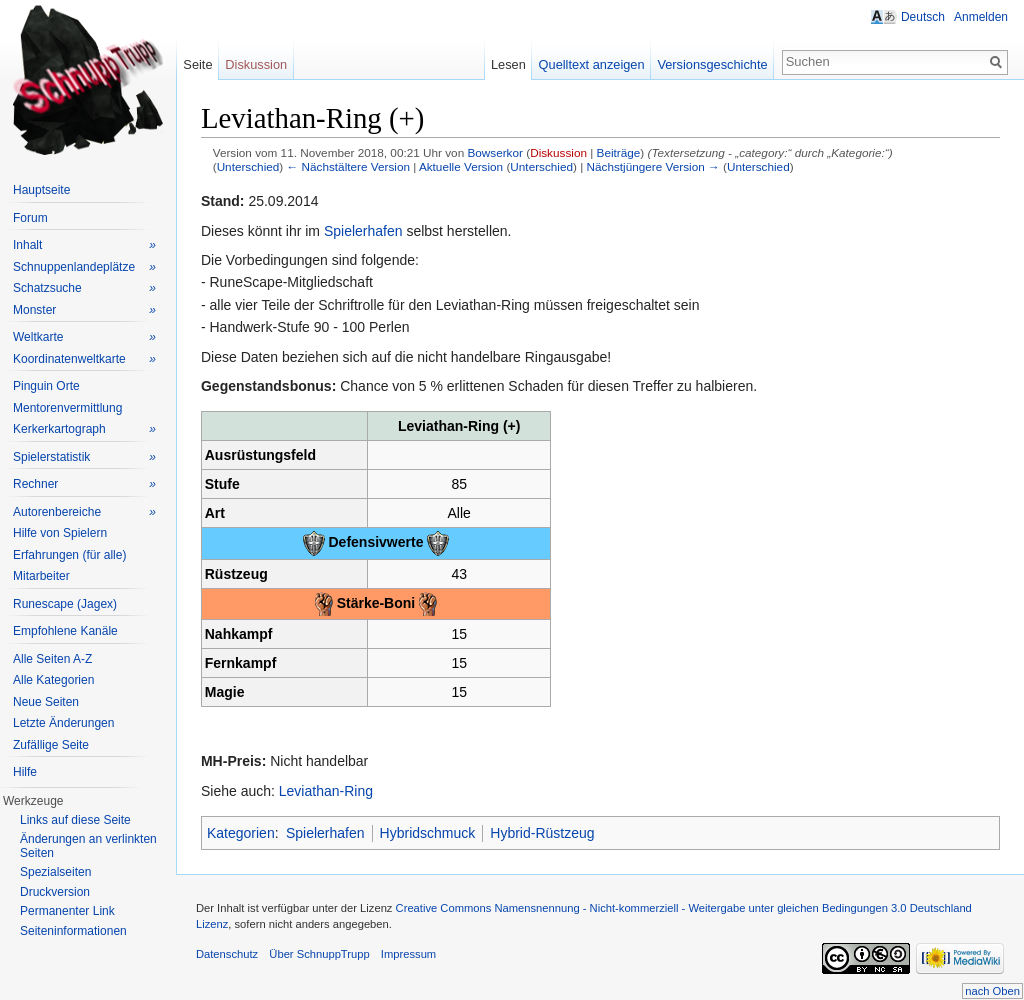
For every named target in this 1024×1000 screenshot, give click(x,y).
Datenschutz (227, 954)
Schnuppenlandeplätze (84, 267)
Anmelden (981, 17)
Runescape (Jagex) (65, 604)
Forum (30, 218)
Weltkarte (84, 337)
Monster (84, 310)
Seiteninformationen (73, 931)
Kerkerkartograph (84, 429)
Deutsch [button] (923, 17)
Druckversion (55, 892)
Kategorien (241, 833)
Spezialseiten (55, 872)
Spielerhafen (363, 231)
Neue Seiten (46, 702)
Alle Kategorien (53, 680)
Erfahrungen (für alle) (69, 555)
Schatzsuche (84, 288)
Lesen (508, 64)
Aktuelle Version (461, 166)
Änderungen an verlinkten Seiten (88, 846)
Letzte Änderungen (63, 723)
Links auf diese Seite (75, 820)
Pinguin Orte (46, 386)
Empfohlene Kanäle (65, 631)
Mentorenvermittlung (67, 408)
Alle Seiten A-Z (52, 659)
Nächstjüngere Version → (653, 166)
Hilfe (25, 772)
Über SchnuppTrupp (319, 954)
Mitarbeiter (41, 576)
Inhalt (84, 245)
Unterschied (248, 166)
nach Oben (992, 991)
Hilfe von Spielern (60, 533)
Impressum (408, 954)
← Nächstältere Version (348, 166)
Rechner (84, 484)
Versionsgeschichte (712, 64)
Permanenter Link (67, 911)
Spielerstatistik (84, 457)
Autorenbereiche (84, 512)
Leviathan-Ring (326, 791)
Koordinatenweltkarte (84, 359)
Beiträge (619, 152)
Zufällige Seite (51, 745)
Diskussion (558, 152)
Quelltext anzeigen (592, 64)
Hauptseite (41, 190)
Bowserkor (495, 152)
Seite (197, 64)
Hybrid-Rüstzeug (542, 833)
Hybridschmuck (428, 833)
